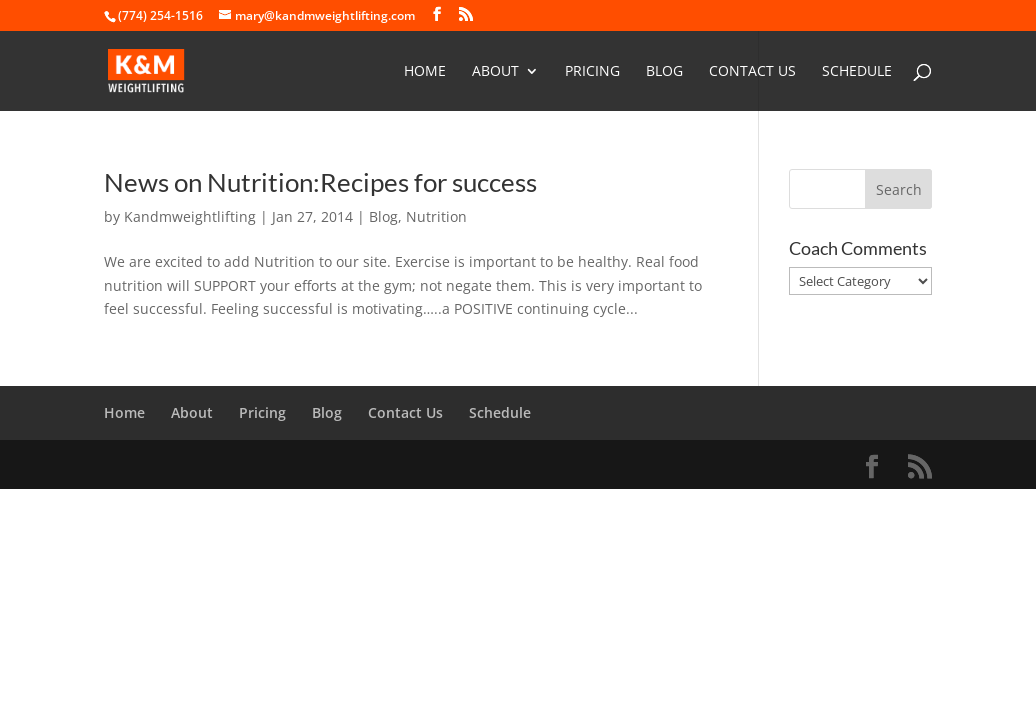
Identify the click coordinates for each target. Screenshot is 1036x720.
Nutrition (436, 216)
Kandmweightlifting (190, 216)
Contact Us (752, 72)
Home (425, 72)
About (495, 72)
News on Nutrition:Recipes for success (320, 182)
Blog (664, 72)
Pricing (592, 72)
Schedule (857, 72)
